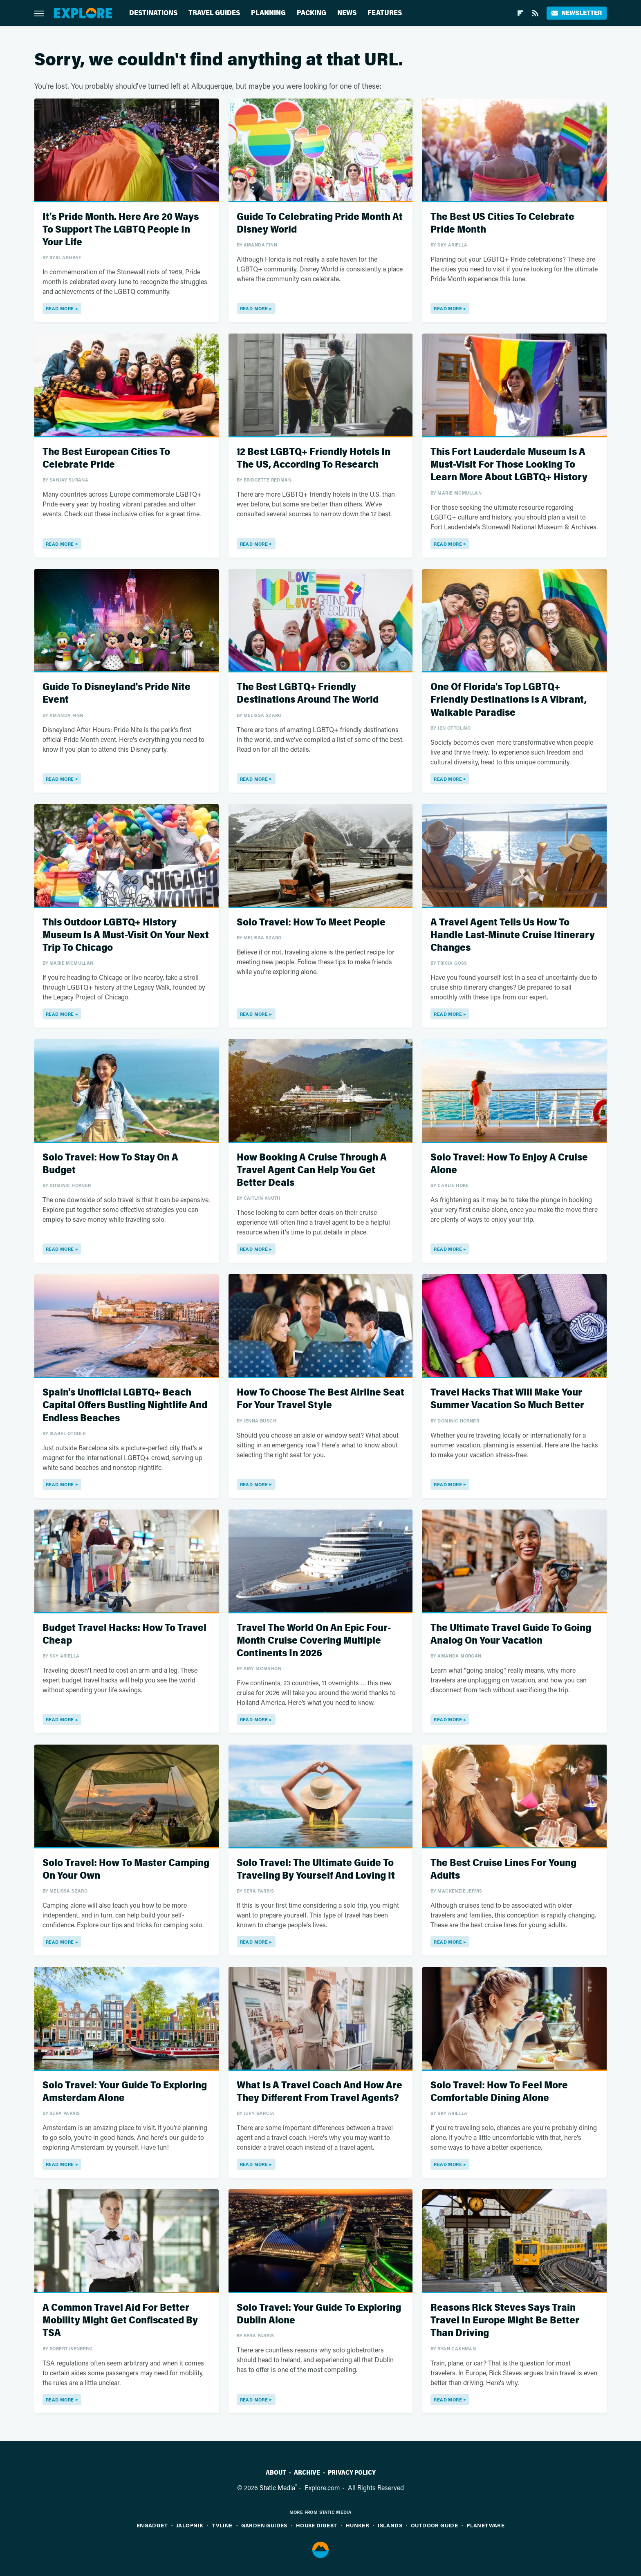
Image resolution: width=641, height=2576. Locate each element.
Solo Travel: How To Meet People (311, 922)
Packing (311, 13)
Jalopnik (189, 2525)
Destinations (153, 13)
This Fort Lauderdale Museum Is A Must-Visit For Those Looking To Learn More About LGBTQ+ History (508, 464)
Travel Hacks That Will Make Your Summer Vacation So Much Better (507, 1399)
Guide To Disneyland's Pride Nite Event (117, 693)
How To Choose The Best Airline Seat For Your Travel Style (320, 1399)
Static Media (277, 2487)
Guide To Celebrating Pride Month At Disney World (320, 223)
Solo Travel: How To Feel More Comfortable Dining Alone (499, 2091)
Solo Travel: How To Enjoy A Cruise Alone (509, 1163)
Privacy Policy (352, 2472)
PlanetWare (485, 2525)
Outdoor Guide (434, 2525)
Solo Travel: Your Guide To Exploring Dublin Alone (319, 2314)
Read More (60, 308)
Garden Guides (264, 2525)
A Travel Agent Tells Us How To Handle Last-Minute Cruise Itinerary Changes (512, 935)
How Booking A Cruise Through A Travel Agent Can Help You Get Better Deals (312, 1170)
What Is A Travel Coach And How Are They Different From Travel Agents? (319, 2091)
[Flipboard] (520, 13)
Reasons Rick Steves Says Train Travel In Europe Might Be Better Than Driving (504, 2320)
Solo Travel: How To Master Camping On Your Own (126, 1869)
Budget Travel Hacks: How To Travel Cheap (124, 1634)
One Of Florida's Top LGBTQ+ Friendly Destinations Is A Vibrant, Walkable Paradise (508, 699)
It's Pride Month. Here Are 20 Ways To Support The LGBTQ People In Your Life (121, 229)
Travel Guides (214, 13)
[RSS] (535, 13)
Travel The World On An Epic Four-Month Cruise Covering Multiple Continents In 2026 (314, 1640)
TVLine (222, 2525)
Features (385, 13)
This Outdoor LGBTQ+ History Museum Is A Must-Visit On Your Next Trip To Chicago (126, 935)
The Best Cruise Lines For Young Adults (503, 1869)
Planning (268, 13)
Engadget (152, 2525)
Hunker (357, 2525)
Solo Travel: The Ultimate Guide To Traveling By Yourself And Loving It (316, 1869)
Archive (307, 2472)
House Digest (316, 2525)
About (276, 2472)
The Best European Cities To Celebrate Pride (106, 458)
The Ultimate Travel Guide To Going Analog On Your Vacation (510, 1634)
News (346, 13)
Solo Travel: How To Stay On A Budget (110, 1163)
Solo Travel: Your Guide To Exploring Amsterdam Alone (125, 2091)
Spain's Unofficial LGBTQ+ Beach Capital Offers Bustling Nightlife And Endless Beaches (125, 1405)
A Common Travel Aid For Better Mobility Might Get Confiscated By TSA (120, 2320)
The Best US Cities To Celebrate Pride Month (502, 223)
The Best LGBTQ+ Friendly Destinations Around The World (308, 693)
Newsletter (576, 13)
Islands (390, 2525)
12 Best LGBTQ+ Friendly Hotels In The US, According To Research (313, 458)
